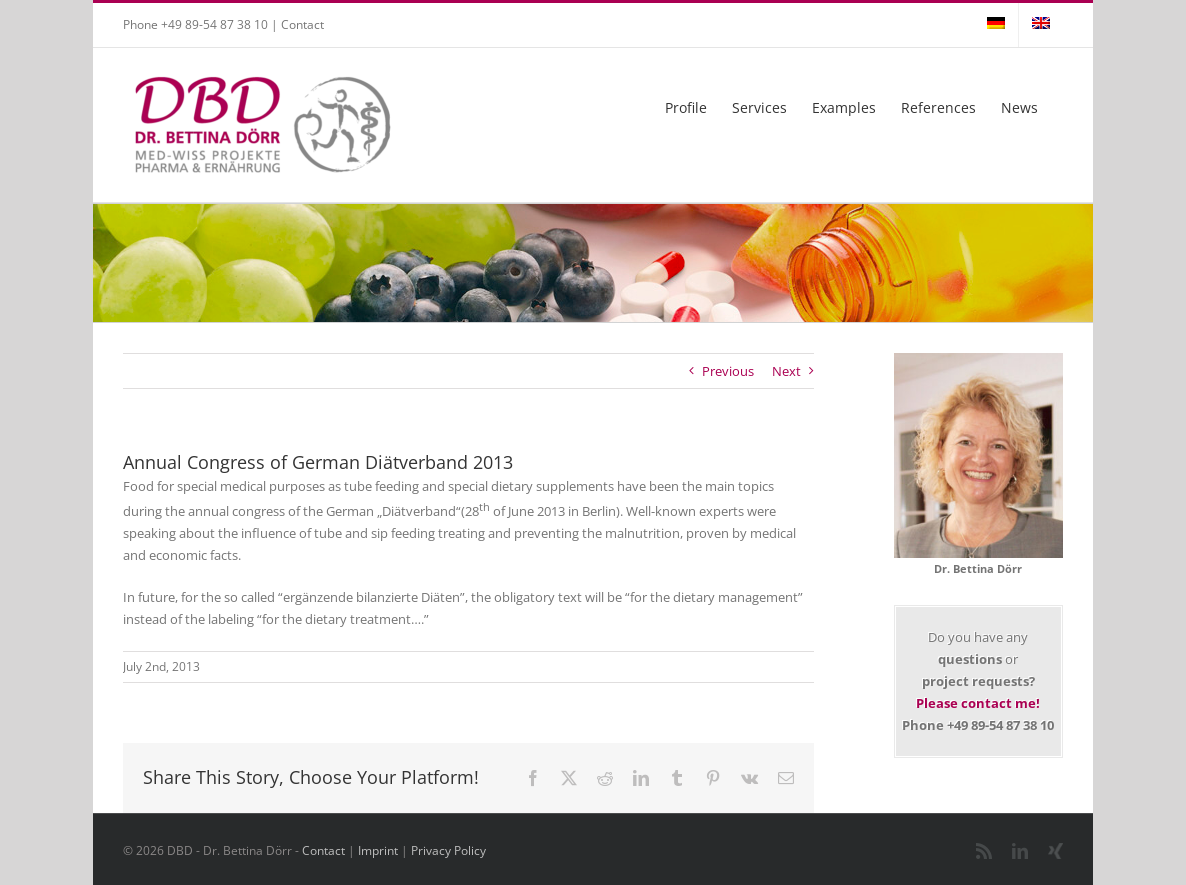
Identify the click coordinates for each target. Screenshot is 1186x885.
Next (786, 371)
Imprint (378, 850)
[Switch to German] (996, 25)
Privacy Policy (448, 850)
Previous (728, 371)
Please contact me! (978, 703)
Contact (302, 24)
